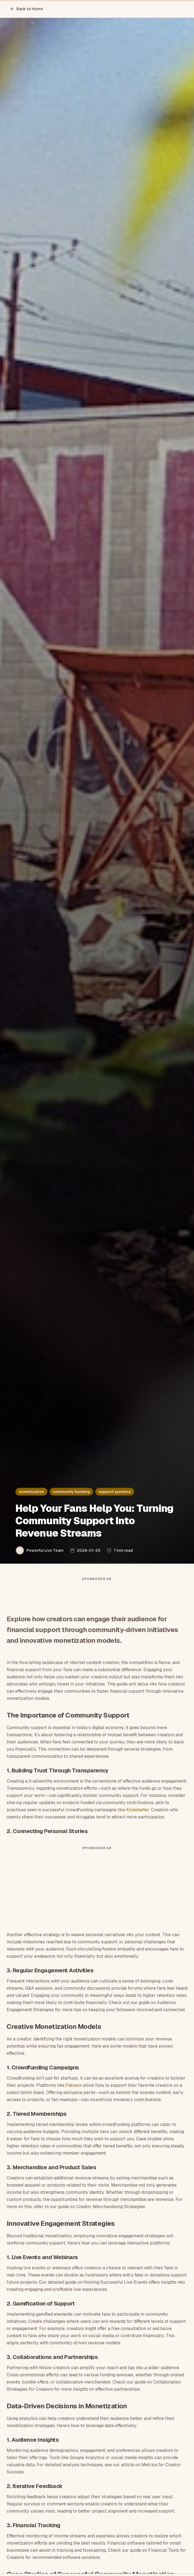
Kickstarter (137, 1810)
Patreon (74, 2085)
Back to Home (26, 8)
